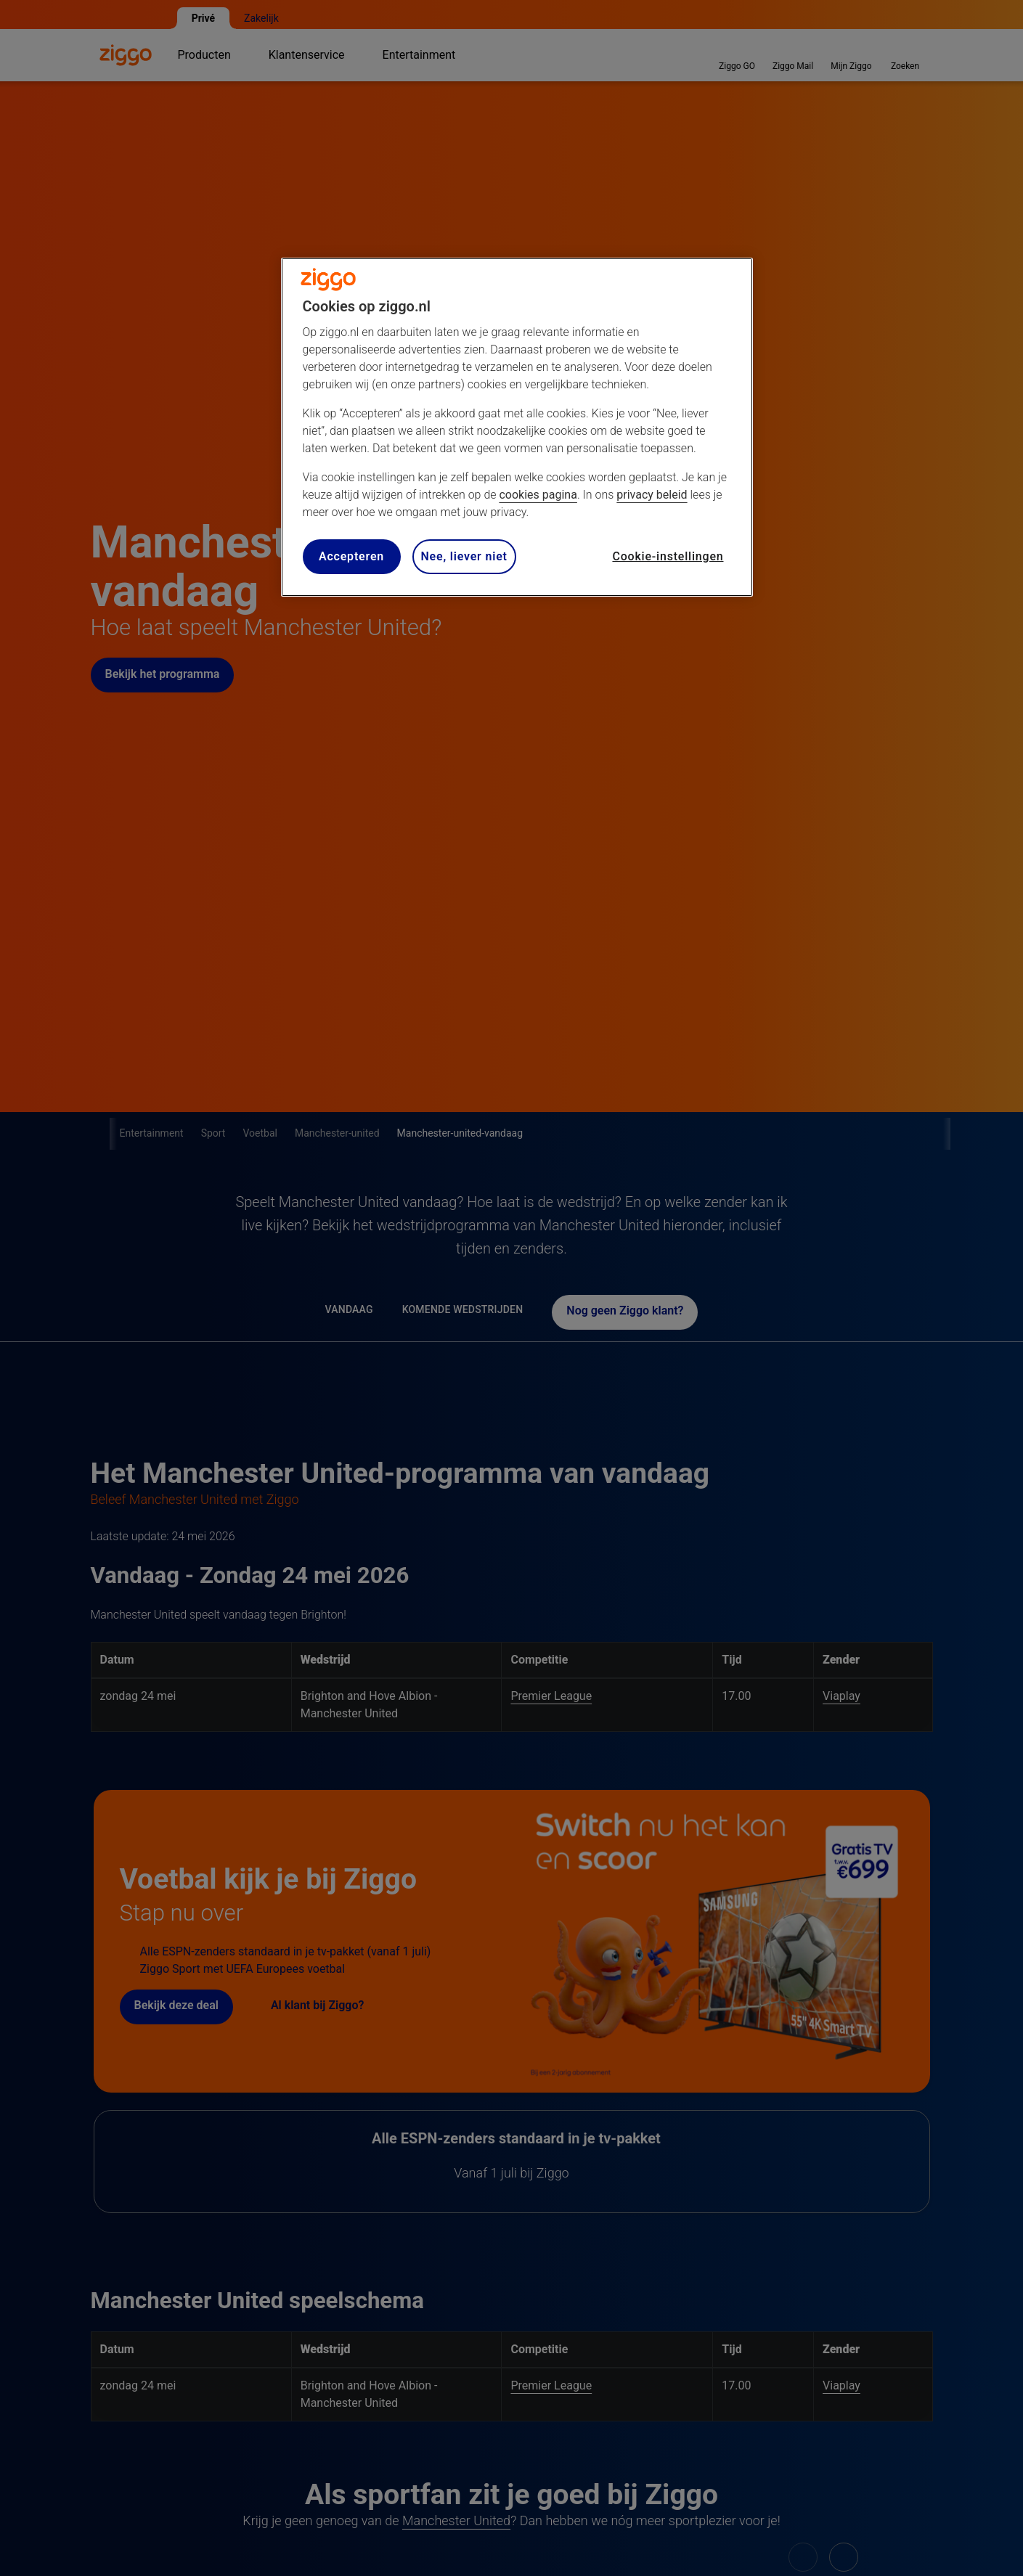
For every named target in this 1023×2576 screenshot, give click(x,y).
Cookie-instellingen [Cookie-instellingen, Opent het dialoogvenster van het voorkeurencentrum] (667, 556)
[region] (517, 427)
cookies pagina (537, 495)
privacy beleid (651, 495)
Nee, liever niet (464, 556)
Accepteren (351, 556)
